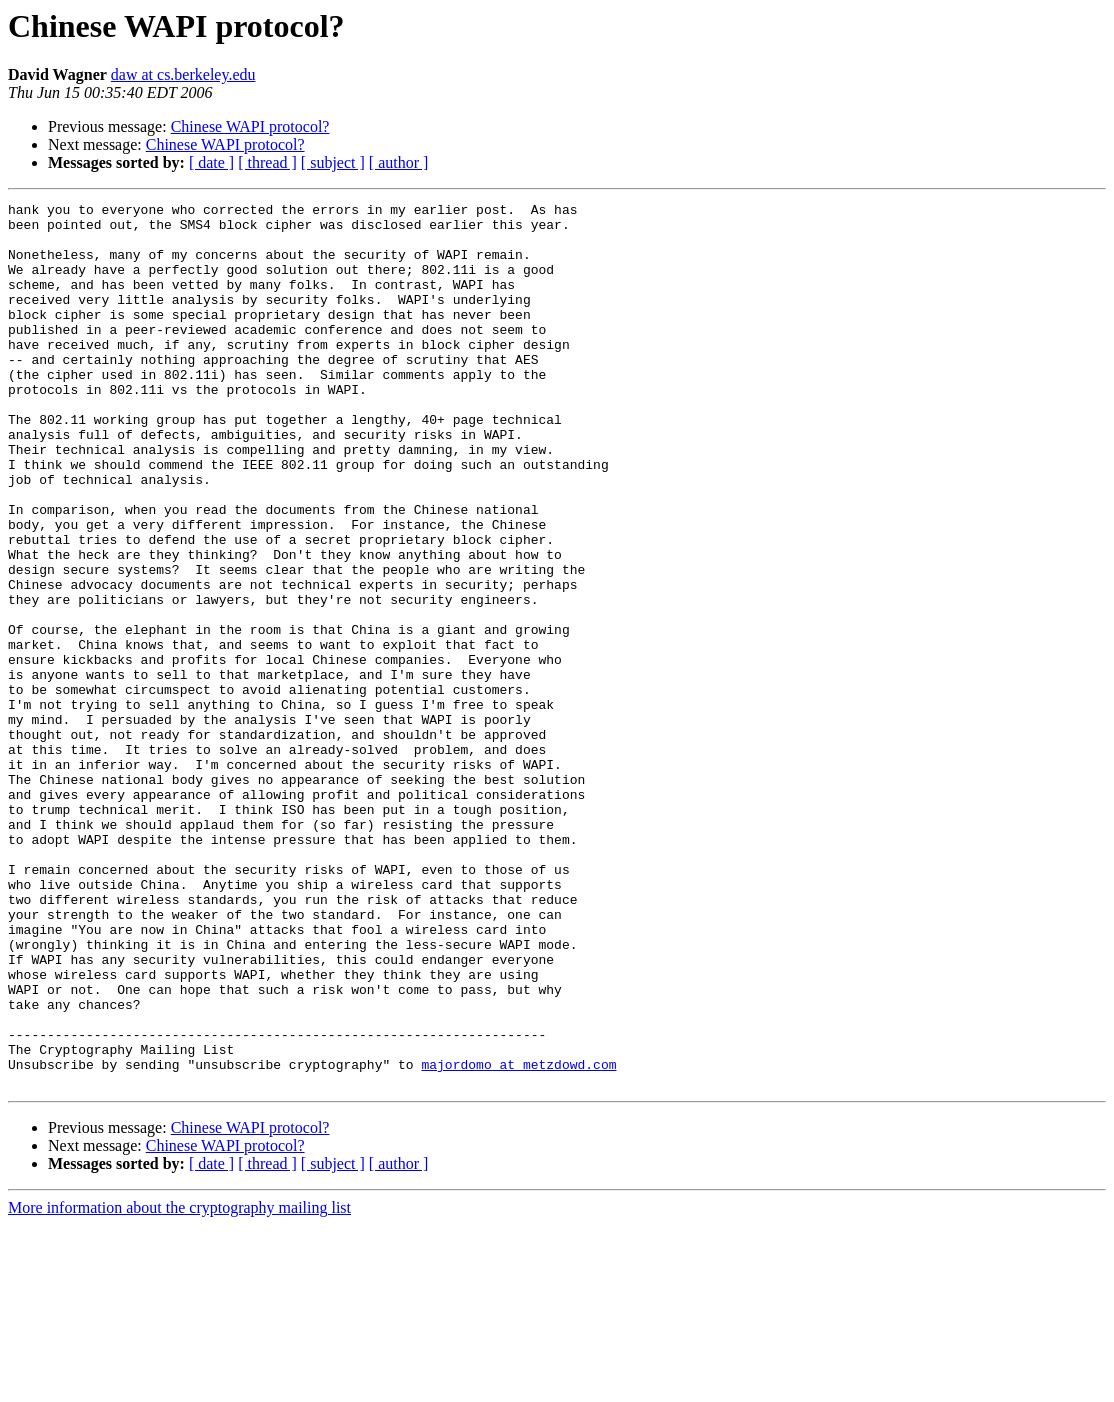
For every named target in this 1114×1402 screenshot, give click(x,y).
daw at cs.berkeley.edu (183, 74)
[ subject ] (333, 162)
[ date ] (211, 162)
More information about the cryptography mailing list (179, 1384)
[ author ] (399, 162)
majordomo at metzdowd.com (518, 1238)
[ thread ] (267, 162)
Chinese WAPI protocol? (250, 126)
